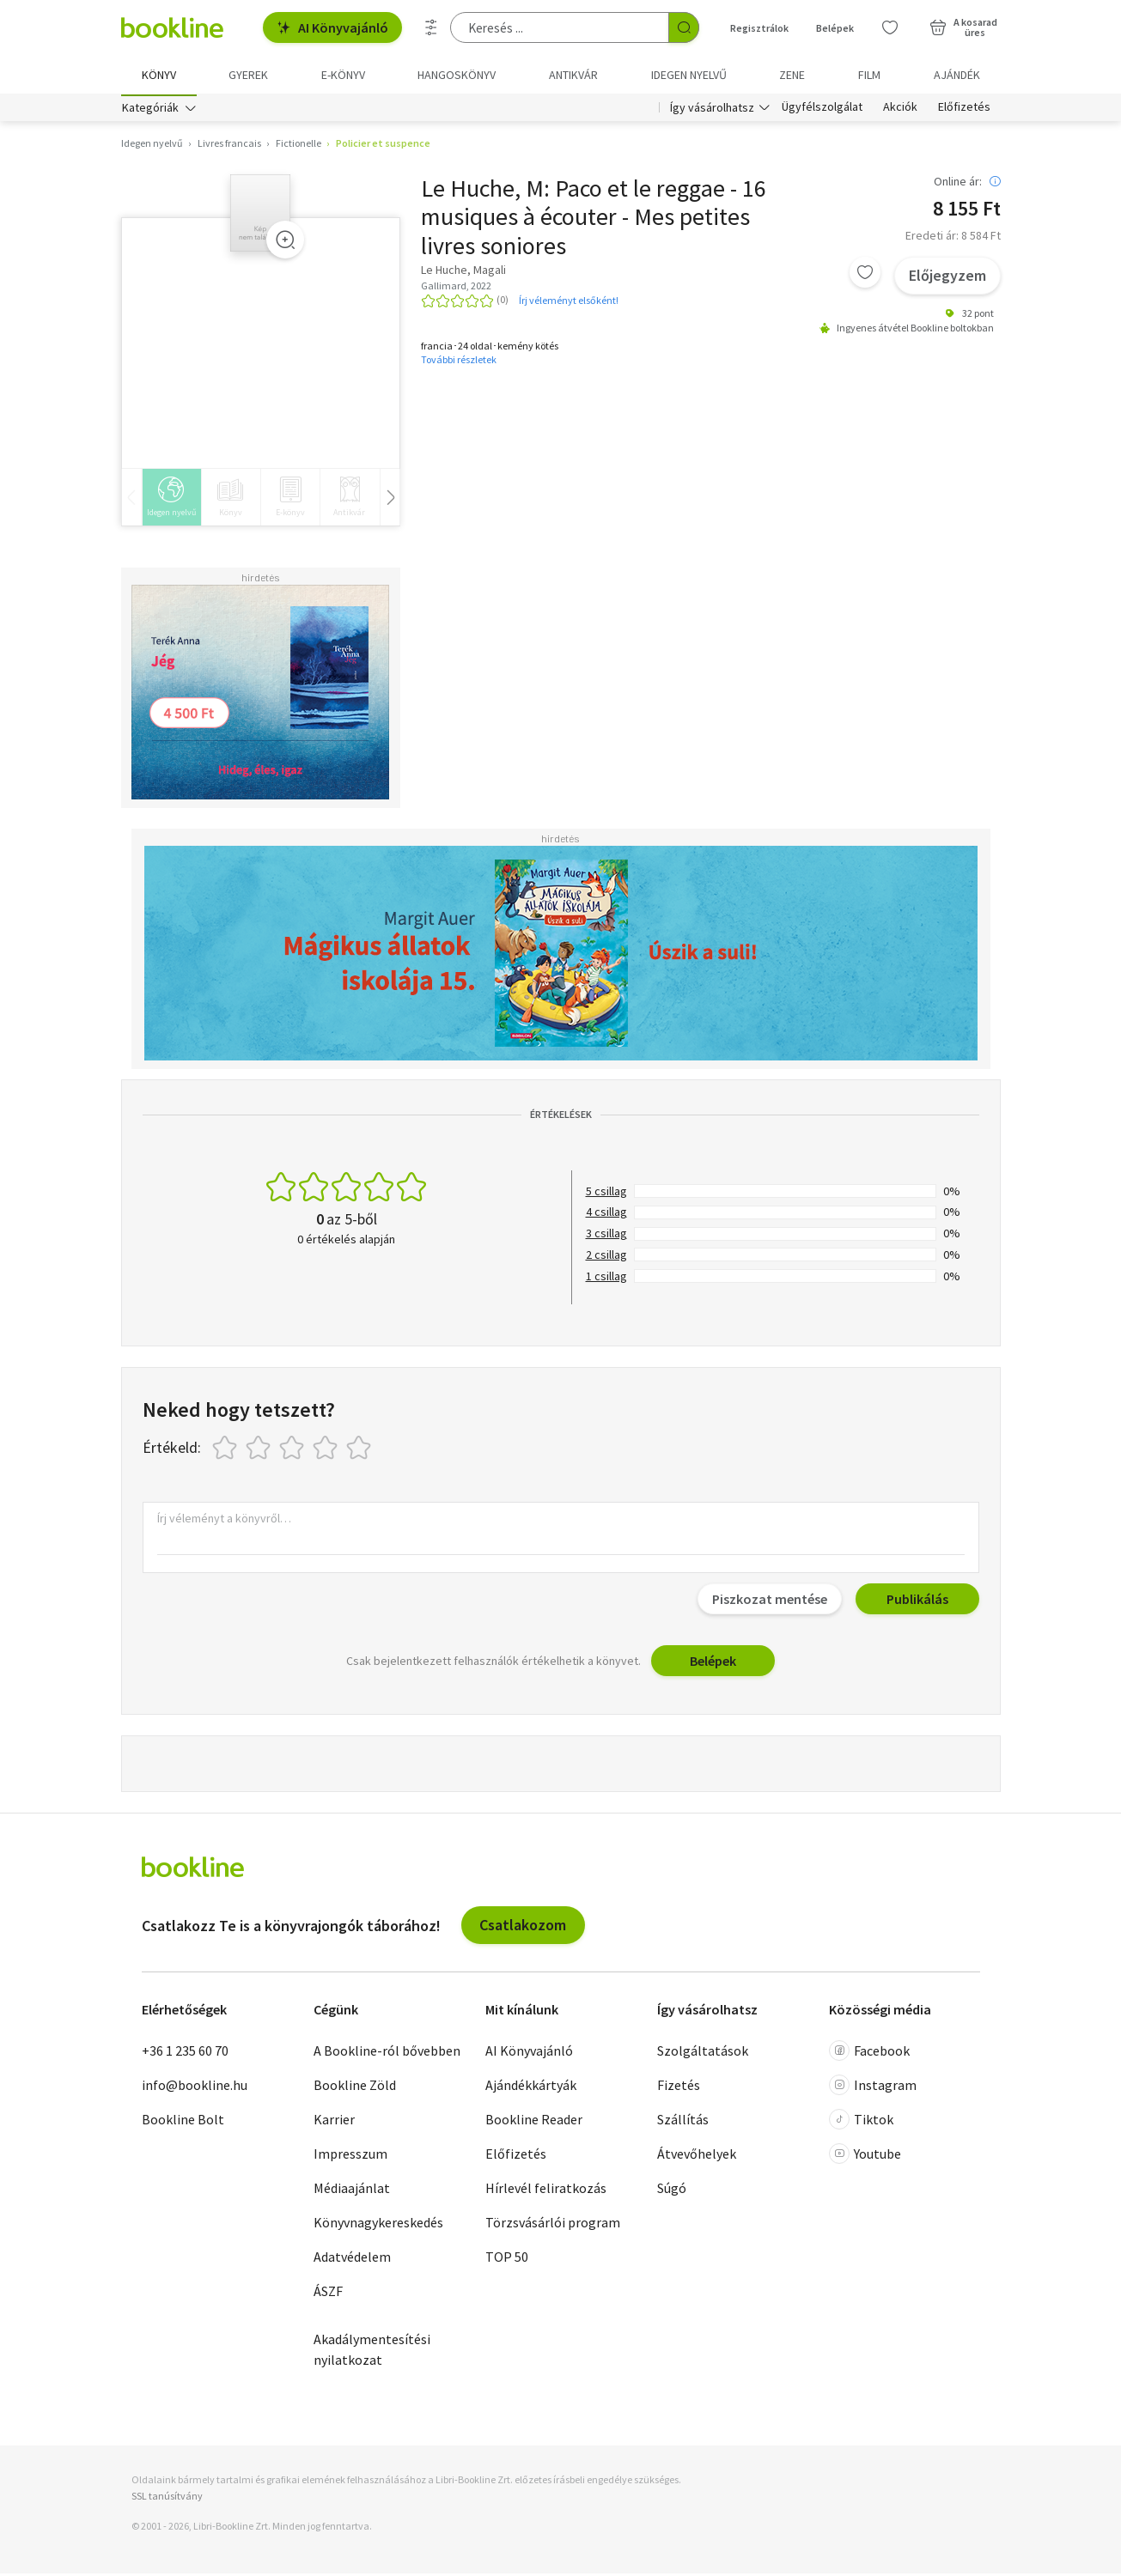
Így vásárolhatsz (712, 110)
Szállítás (683, 2120)
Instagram (873, 2086)
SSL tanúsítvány (167, 2498)
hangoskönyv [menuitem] (456, 74)
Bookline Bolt (183, 2120)
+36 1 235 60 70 (185, 2052)
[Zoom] (285, 242)
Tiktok (861, 2121)
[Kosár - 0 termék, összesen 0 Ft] (963, 27)
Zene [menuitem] (792, 74)
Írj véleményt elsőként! (568, 301)
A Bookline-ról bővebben (387, 2052)
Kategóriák (150, 110)
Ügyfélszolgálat (822, 110)
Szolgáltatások (702, 2052)
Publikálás (917, 1601)
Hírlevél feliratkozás (545, 2189)
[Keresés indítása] (683, 27)
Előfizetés (964, 110)
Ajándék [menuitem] (957, 74)
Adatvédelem (352, 2258)
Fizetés (678, 2086)
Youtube (865, 2155)
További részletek (459, 361)
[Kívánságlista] (889, 27)
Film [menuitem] (869, 74)
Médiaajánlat (352, 2189)
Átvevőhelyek (696, 2155)
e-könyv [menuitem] (343, 74)
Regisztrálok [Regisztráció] (759, 27)
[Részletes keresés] (431, 27)
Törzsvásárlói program (552, 2224)
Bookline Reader (533, 2120)
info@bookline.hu (194, 2086)
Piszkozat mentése (769, 1601)
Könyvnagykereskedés (378, 2224)
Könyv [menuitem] (159, 74)
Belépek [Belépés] (835, 27)
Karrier (334, 2120)
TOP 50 (506, 2258)
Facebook (869, 2052)
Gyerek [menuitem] (248, 74)
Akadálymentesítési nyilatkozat (372, 2351)
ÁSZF (328, 2292)
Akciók (900, 110)
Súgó (671, 2189)
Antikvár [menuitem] (573, 74)
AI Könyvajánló (332, 27)
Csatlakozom (522, 1927)
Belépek (713, 1663)
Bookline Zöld (355, 2086)
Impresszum (350, 2155)
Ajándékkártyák (530, 2086)
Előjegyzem (947, 278)
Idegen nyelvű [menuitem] (689, 74)
